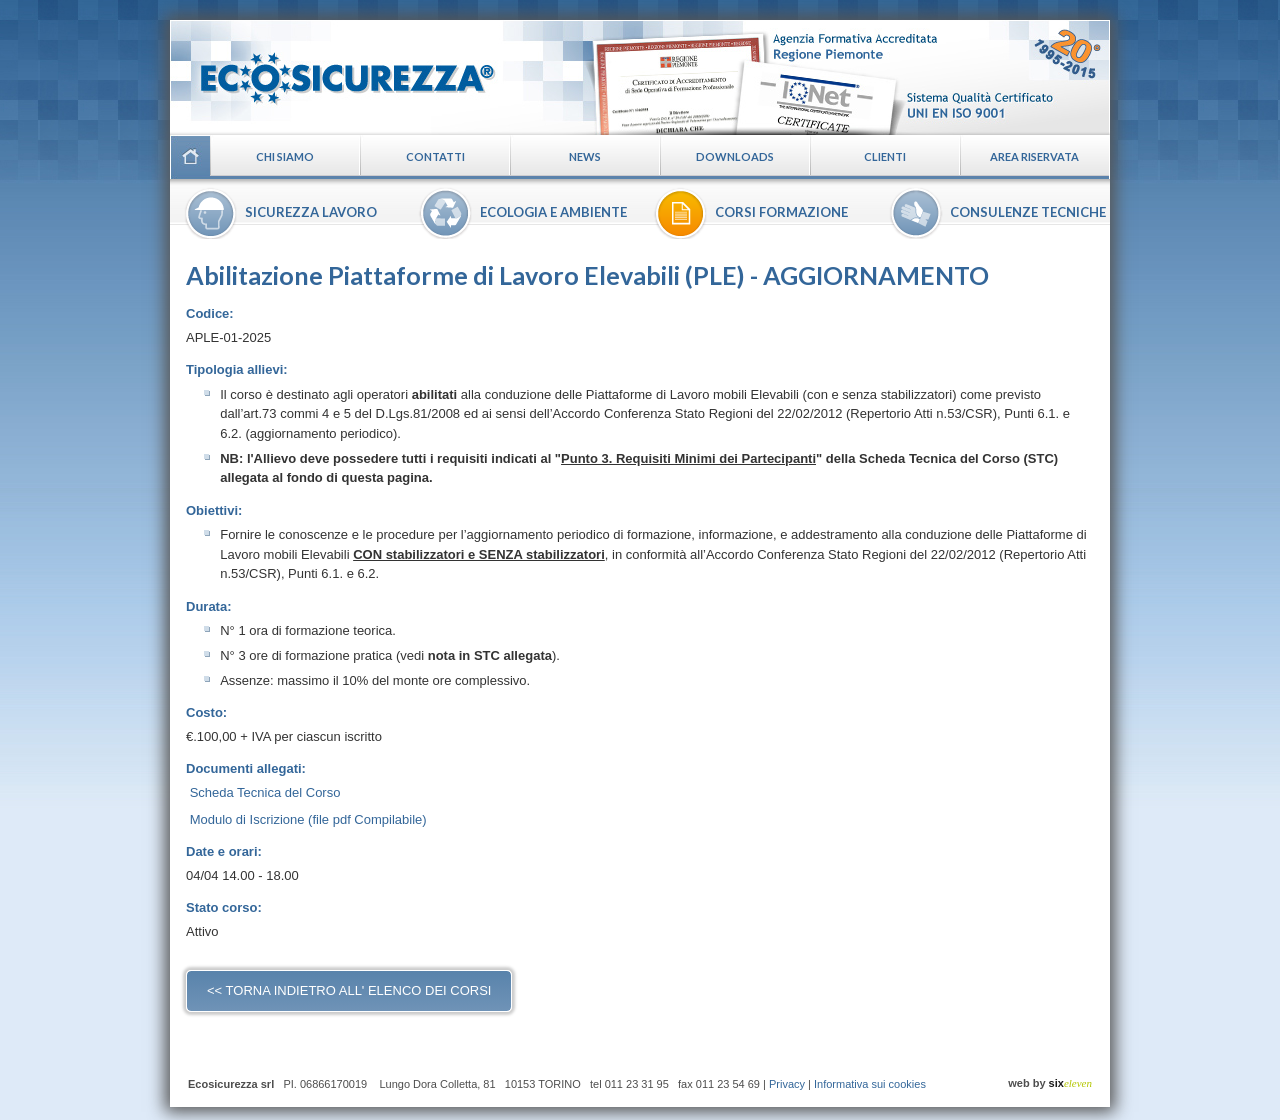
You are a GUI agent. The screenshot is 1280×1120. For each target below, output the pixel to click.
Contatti (435, 156)
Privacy (787, 1084)
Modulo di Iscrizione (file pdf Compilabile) (308, 819)
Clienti (885, 156)
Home (190, 157)
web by (1050, 1083)
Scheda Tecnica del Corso (265, 792)
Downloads (735, 156)
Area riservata (1034, 156)
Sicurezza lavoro (311, 212)
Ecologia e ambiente (553, 212)
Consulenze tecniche (1028, 212)
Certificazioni (846, 77)
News (585, 156)
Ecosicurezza (335, 70)
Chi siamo (285, 156)
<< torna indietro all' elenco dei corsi (349, 990)
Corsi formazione (781, 212)
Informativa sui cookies (870, 1084)
